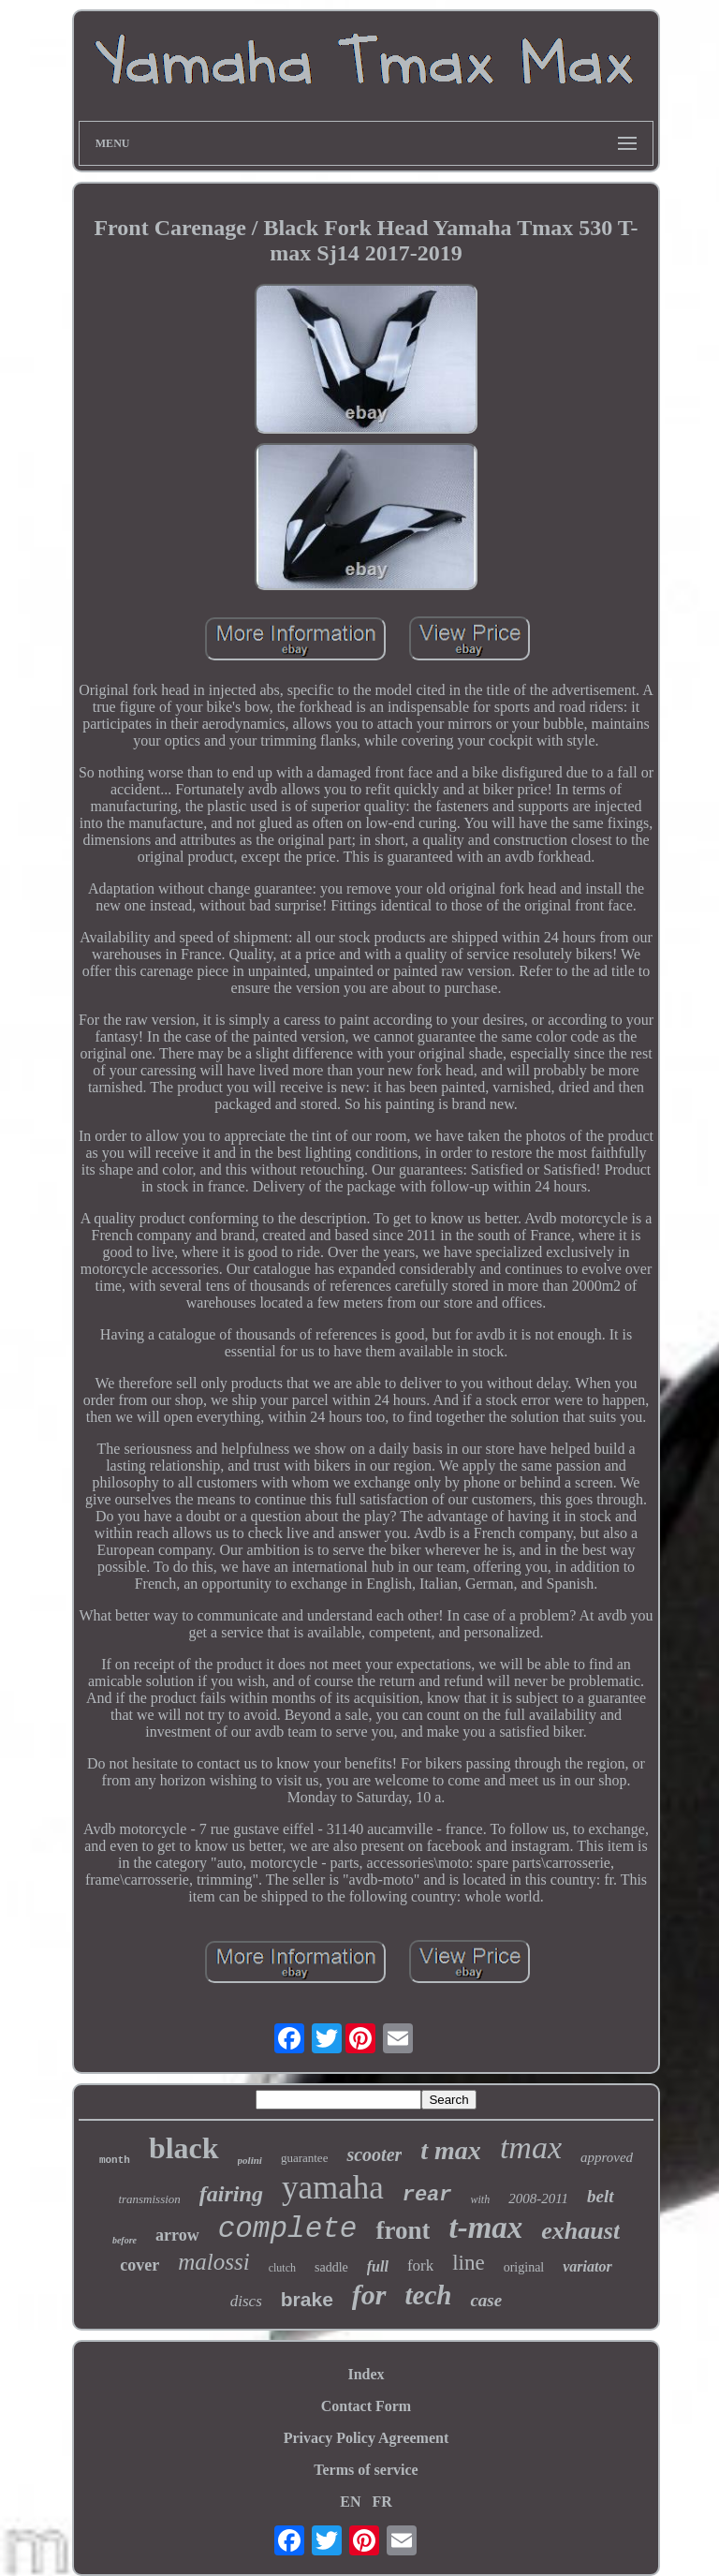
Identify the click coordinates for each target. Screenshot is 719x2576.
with (481, 2199)
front (402, 2230)
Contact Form (366, 2406)
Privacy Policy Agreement (366, 2438)
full (378, 2266)
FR (381, 2501)
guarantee (305, 2158)
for (369, 2294)
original (524, 2267)
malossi (213, 2261)
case (486, 2300)
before (124, 2240)
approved (606, 2157)
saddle (331, 2267)
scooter (374, 2154)
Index (365, 2374)
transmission (149, 2199)
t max (450, 2150)
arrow (177, 2235)
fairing (231, 2194)
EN (350, 2501)
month (114, 2160)
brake (307, 2299)
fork (420, 2265)
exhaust (580, 2230)
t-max (485, 2227)
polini (250, 2160)
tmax (531, 2147)
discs (246, 2301)
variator (587, 2266)
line (468, 2262)
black (184, 2148)
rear (427, 2195)
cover (139, 2265)
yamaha (333, 2187)
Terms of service (366, 2470)
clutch (282, 2267)
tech (428, 2295)
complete (288, 2229)
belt (600, 2196)
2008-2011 (538, 2198)
